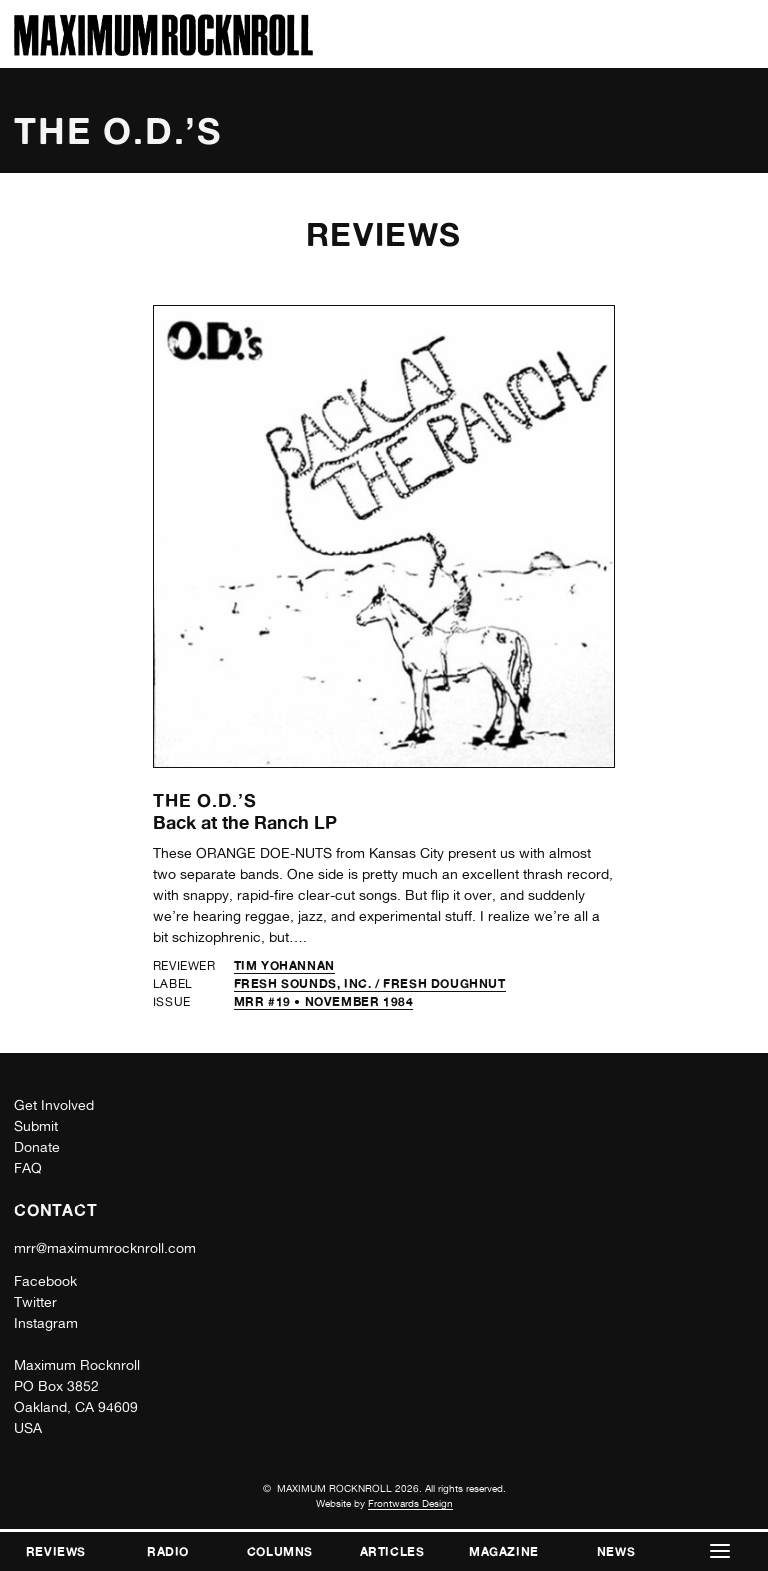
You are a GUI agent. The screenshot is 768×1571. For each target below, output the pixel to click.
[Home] (163, 50)
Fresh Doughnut (444, 983)
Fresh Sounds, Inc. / (309, 983)
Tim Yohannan (284, 965)
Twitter (35, 1302)
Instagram (46, 1323)
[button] (720, 1551)
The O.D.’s (205, 800)
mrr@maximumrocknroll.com (105, 1248)
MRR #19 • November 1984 (324, 1001)
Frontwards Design (410, 1503)
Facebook (45, 1281)
